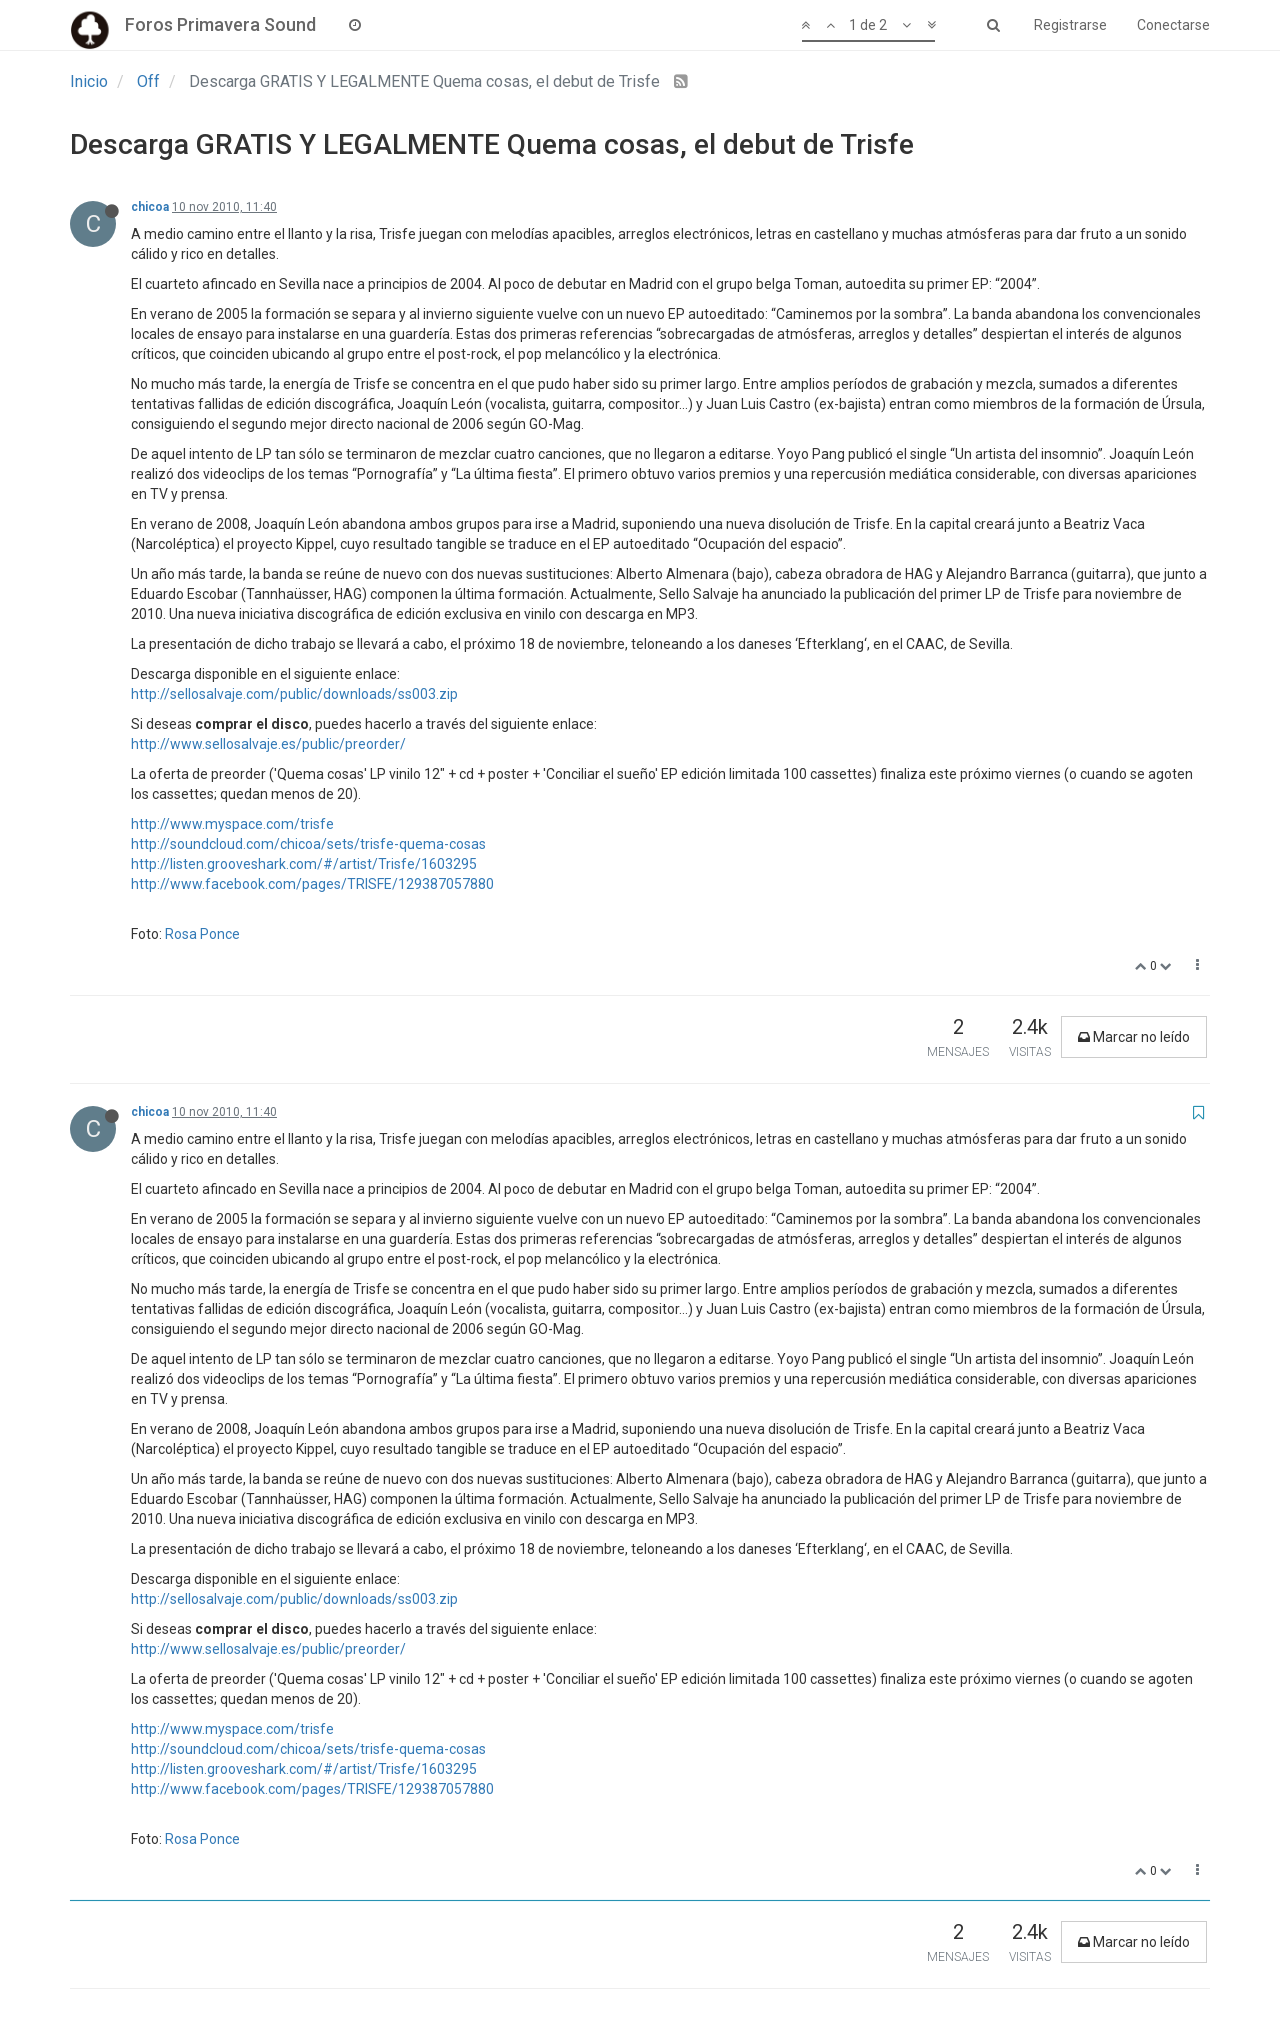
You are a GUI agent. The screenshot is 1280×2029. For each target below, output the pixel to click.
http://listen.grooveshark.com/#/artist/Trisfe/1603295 (304, 864)
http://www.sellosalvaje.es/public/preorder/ (268, 744)
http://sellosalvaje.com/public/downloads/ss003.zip (294, 694)
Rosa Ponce (202, 934)
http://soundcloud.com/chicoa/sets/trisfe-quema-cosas (308, 844)
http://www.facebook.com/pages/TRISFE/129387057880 (312, 884)
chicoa (150, 207)
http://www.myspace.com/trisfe (232, 824)
